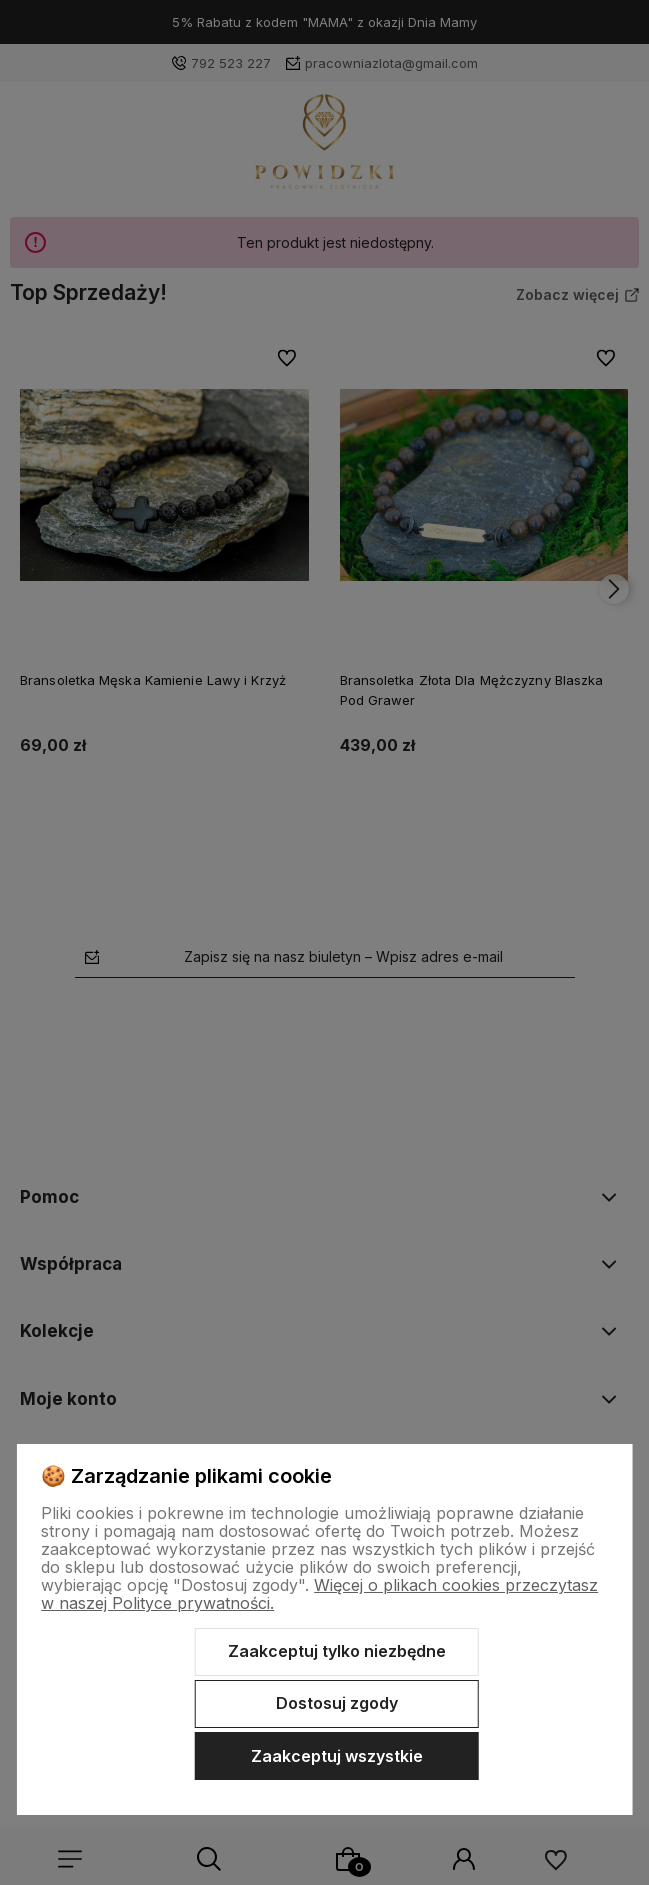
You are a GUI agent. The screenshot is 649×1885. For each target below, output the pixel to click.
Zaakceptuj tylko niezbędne (337, 1651)
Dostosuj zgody (337, 1703)
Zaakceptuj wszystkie (337, 1756)
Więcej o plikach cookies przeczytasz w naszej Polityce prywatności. (319, 1594)
